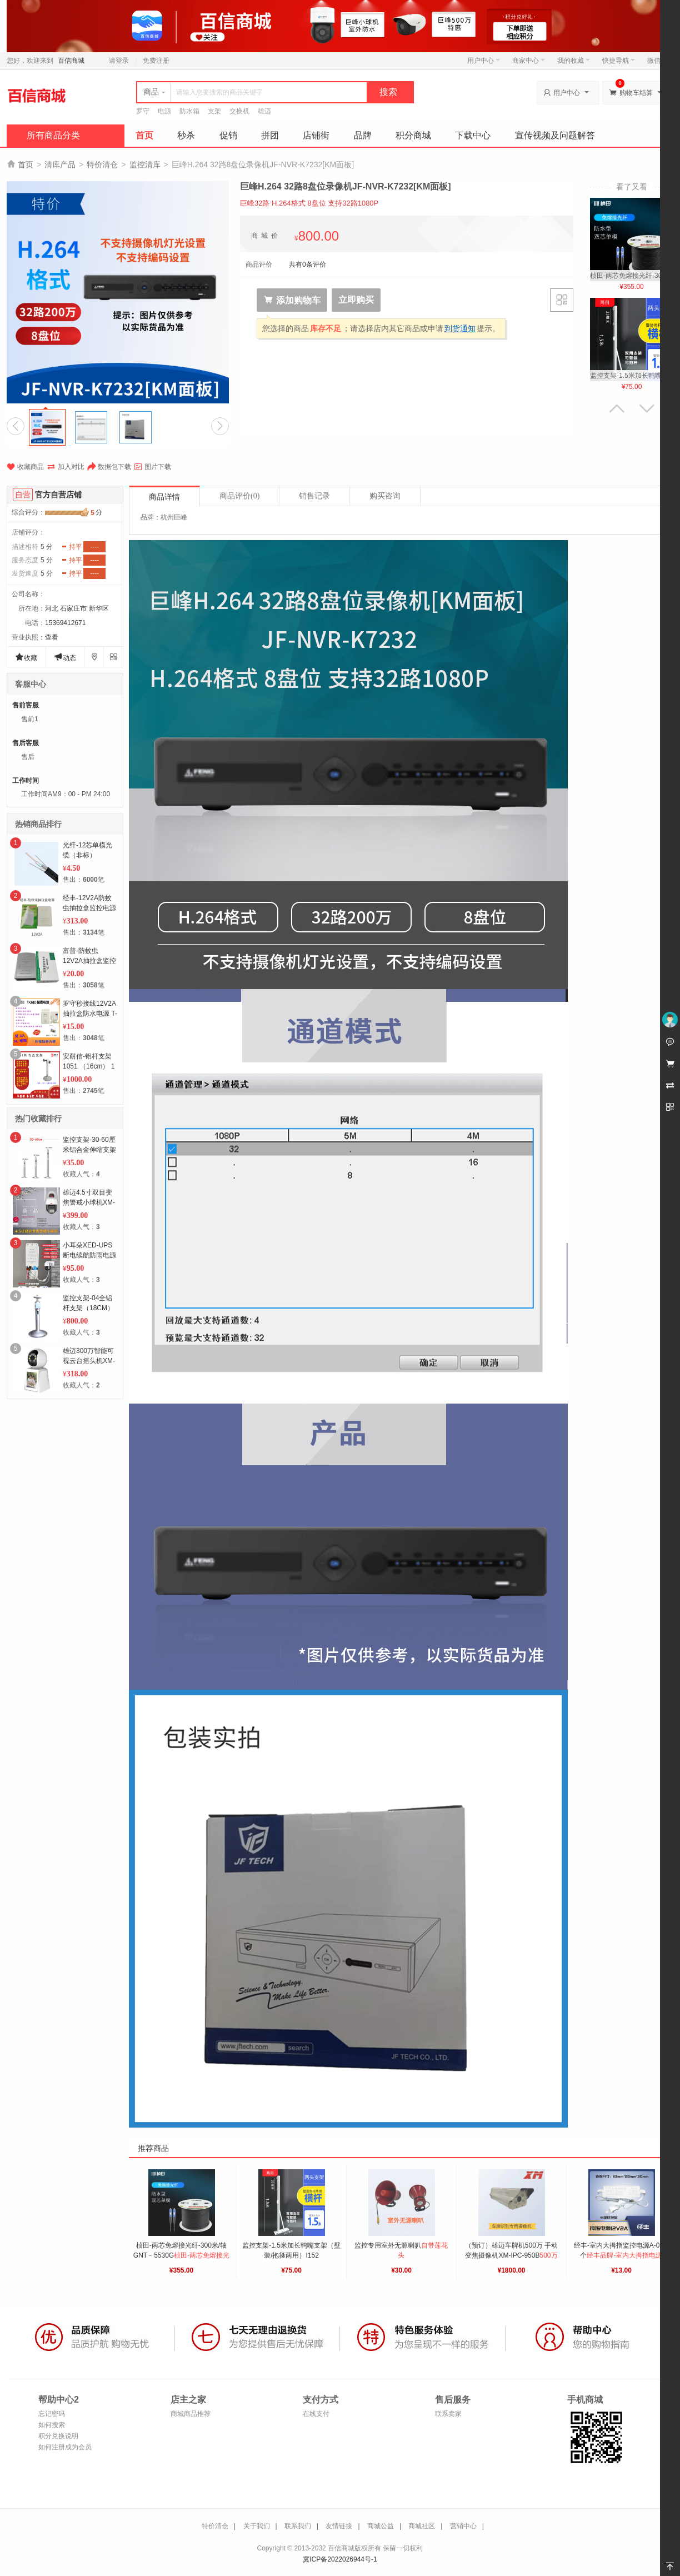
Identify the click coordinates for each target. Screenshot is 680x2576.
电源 (164, 111)
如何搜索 (51, 2425)
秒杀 (186, 135)
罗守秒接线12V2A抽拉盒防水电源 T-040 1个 (90, 1013)
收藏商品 (25, 466)
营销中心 (463, 2526)
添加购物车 (292, 300)
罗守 (142, 111)
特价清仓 (102, 164)
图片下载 (152, 466)
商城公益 (380, 2526)
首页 (144, 135)
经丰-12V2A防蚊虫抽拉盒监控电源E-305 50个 (89, 908)
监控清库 (145, 164)
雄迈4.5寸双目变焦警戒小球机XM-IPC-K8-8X (89, 1202)
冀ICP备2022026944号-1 (340, 2559)
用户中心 (483, 60)
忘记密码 (51, 2414)
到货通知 (460, 328)
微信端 (657, 60)
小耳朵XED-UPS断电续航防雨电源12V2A (89, 1255)
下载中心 (473, 135)
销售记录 (314, 496)
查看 (51, 637)
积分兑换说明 (58, 2436)
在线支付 (316, 2414)
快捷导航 (618, 60)
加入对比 (65, 466)
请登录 (119, 60)
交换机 (239, 111)
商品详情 (164, 497)
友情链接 (339, 2526)
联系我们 (297, 2526)
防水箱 (189, 111)
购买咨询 (385, 496)
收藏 (26, 657)
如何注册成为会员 (65, 2447)
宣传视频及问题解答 (555, 135)
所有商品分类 (53, 135)
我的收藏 (573, 60)
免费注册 (156, 60)
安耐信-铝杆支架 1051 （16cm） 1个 (88, 1066)
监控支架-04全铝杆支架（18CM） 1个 (88, 1308)
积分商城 (413, 135)
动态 (65, 657)
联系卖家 (448, 2414)
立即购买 (356, 299)
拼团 (270, 135)
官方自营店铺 (58, 494)
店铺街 (316, 135)
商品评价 (239, 496)
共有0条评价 (307, 264)
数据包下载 (109, 466)
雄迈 (264, 111)
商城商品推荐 (191, 2414)
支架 (214, 111)
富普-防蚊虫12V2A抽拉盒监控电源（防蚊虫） (89, 961)
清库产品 (60, 164)
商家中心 (528, 60)
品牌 (363, 135)
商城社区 (421, 2526)
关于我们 (256, 2526)
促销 (228, 135)
